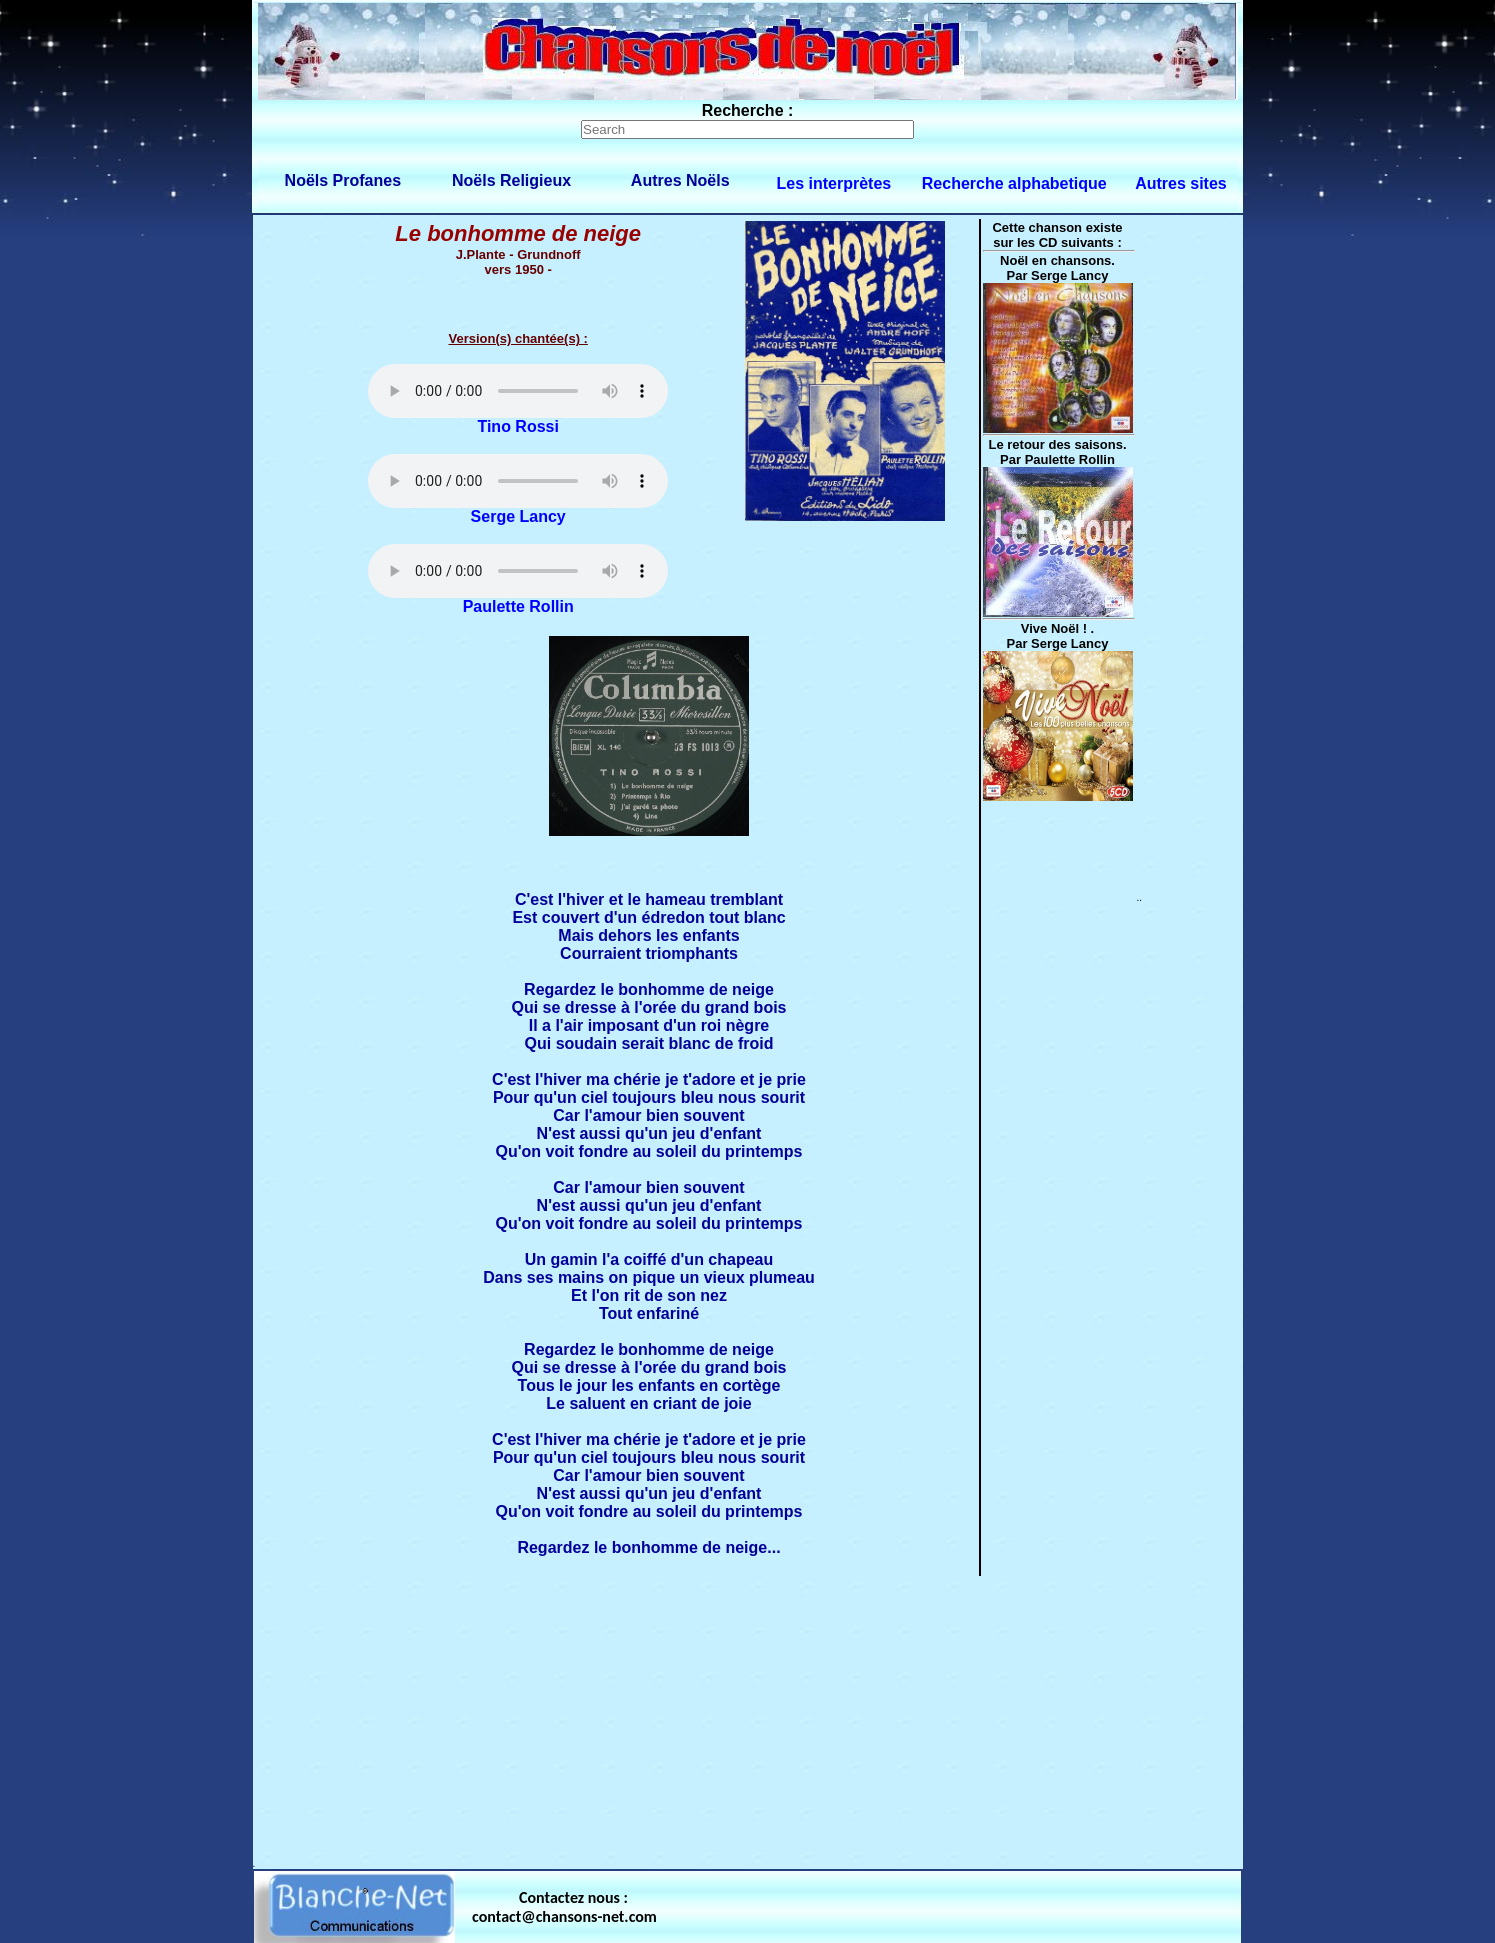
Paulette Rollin (518, 606)
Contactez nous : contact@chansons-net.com (564, 1907)
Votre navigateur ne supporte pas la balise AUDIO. (518, 391)
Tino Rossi (518, 426)
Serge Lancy (518, 516)
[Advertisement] (748, 1718)
